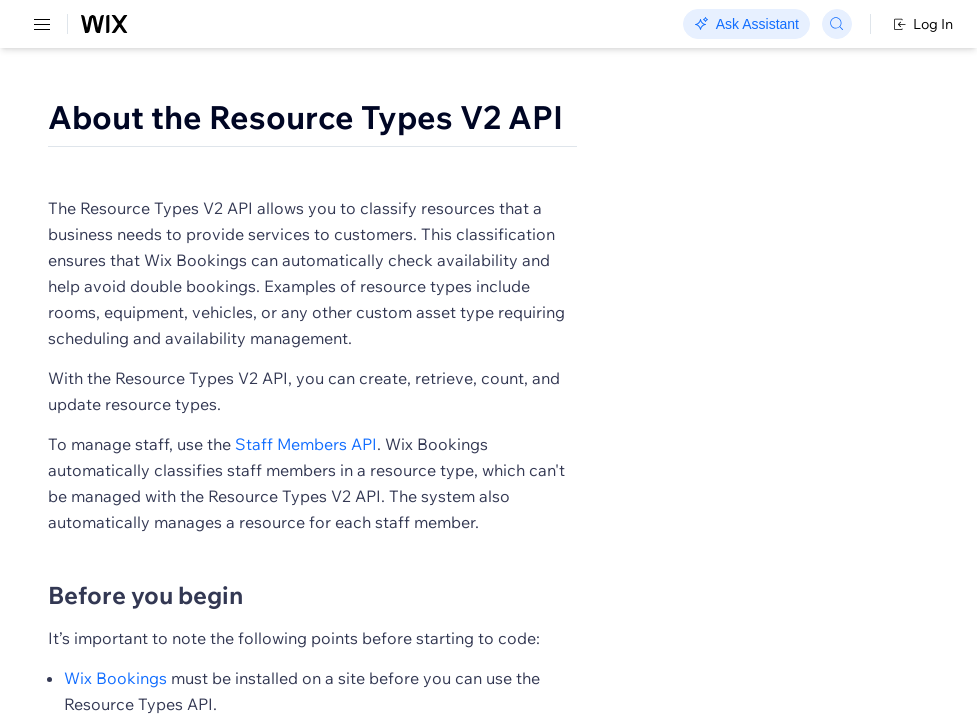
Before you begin (145, 595)
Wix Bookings (115, 678)
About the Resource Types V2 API (305, 117)
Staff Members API (306, 444)
